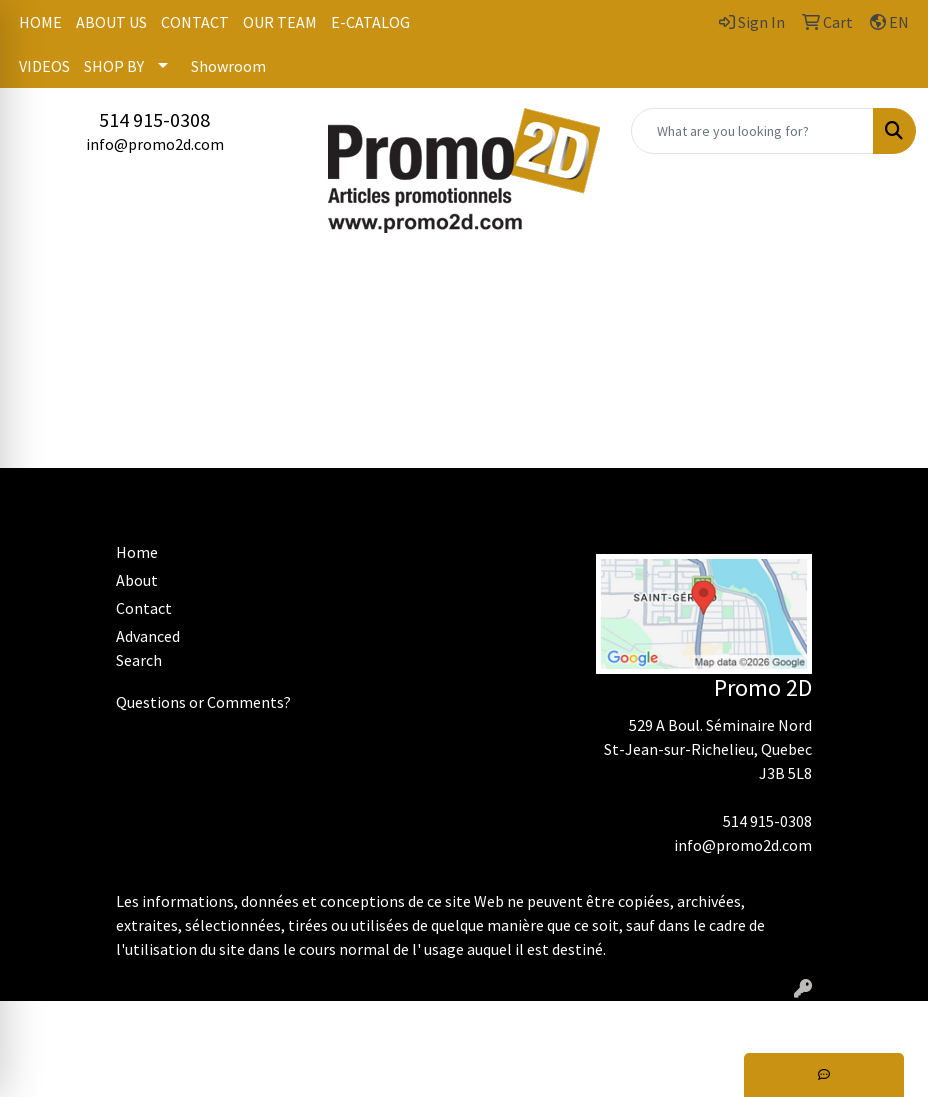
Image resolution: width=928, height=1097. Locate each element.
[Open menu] (888, 283)
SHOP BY (114, 66)
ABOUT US (111, 22)
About (137, 580)
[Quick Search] (752, 131)
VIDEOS (44, 66)
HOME (40, 22)
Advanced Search (148, 648)
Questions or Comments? (203, 702)
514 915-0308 (154, 119)
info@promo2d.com (155, 144)
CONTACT (195, 22)
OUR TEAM (280, 22)
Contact (144, 608)
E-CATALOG (370, 22)
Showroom (228, 66)
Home (137, 552)
